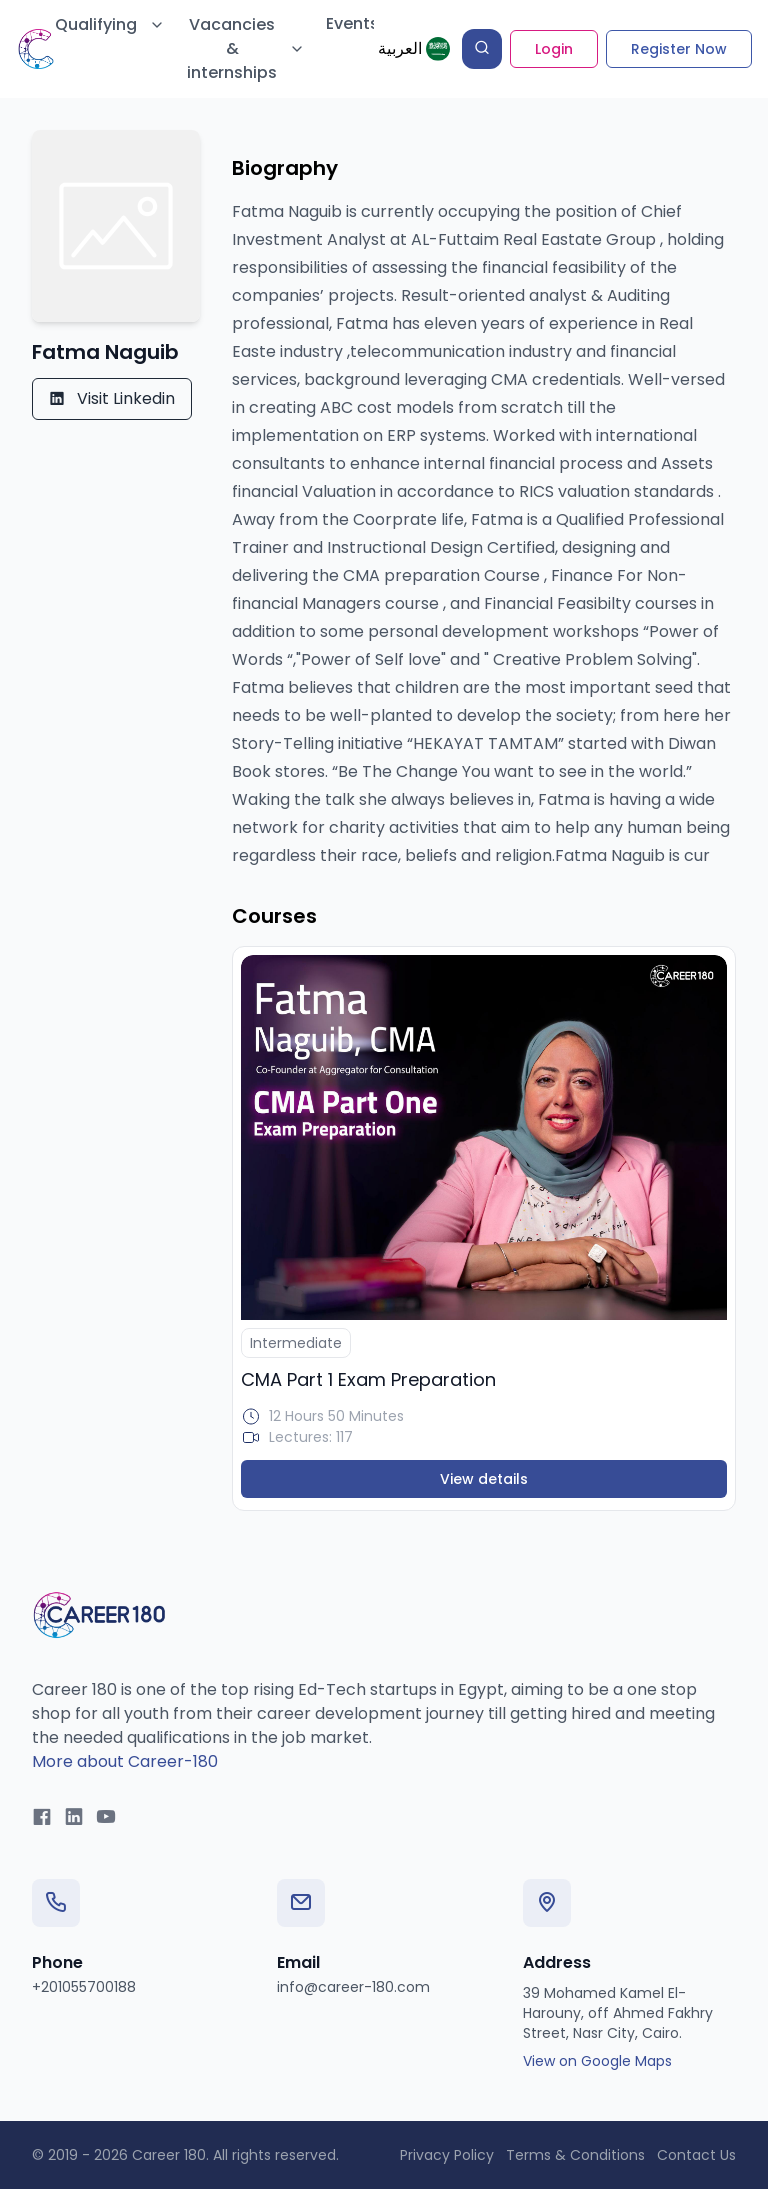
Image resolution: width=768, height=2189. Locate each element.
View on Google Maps (597, 2061)
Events (352, 23)
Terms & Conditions (575, 2155)
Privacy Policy (447, 2155)
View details (484, 1479)
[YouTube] (106, 1818)
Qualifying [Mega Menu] (110, 24)
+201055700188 (84, 1987)
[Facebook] (42, 1818)
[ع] (414, 49)
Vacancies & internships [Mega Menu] (246, 48)
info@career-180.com (353, 1987)
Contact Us (696, 2155)
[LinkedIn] (74, 1818)
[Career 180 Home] (99, 1615)
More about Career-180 (125, 1761)
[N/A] (484, 1137)
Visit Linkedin (112, 398)
